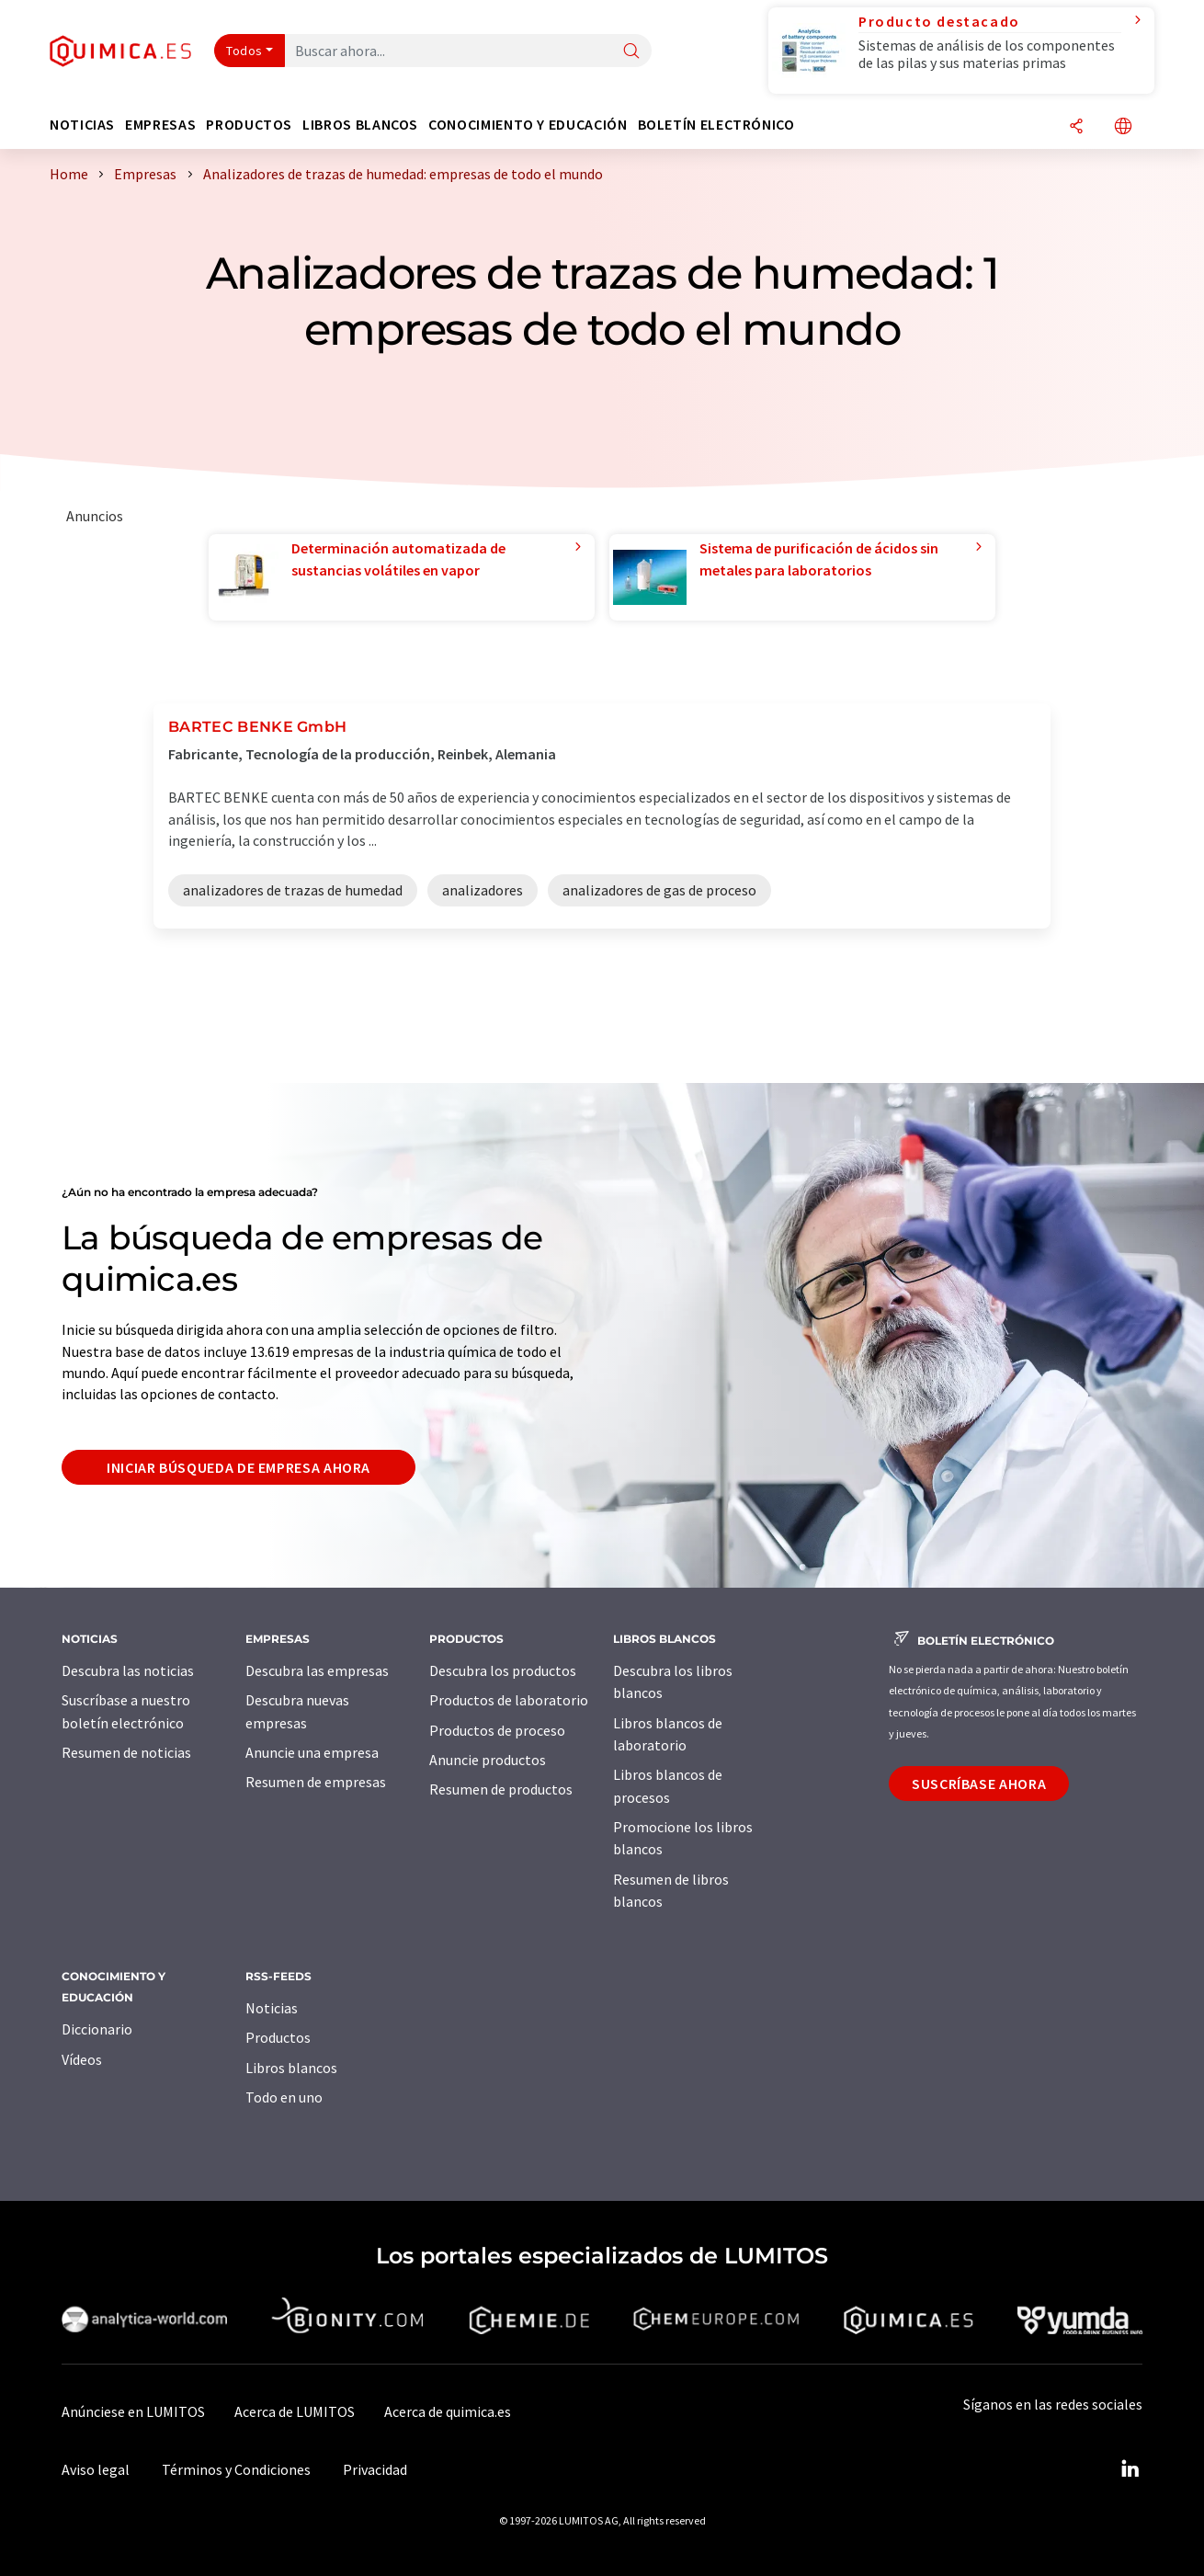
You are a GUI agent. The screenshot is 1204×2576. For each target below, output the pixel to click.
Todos (244, 50)
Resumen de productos (501, 1789)
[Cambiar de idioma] (1123, 127)
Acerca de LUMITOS (294, 2411)
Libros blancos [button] (360, 124)
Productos (278, 2037)
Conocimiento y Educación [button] (527, 124)
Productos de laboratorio (508, 1700)
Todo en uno (284, 2097)
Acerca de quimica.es (447, 2411)
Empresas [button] (160, 124)
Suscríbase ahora (979, 1783)
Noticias (271, 2008)
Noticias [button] (82, 124)
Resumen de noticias (126, 1752)
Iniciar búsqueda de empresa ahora (238, 1467)
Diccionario (97, 2029)
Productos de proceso (497, 1730)
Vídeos (82, 2059)
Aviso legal (96, 2469)
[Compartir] (1076, 127)
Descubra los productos (502, 1670)
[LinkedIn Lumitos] (1129, 2469)
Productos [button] (249, 124)
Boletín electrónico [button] (716, 124)
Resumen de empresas (315, 1781)
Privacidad (375, 2469)
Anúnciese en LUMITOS (133, 2411)
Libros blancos (291, 2067)
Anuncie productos (487, 1759)
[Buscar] (631, 52)
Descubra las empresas (317, 1670)
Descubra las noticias (128, 1670)
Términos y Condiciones (236, 2469)
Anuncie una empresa (312, 1752)
